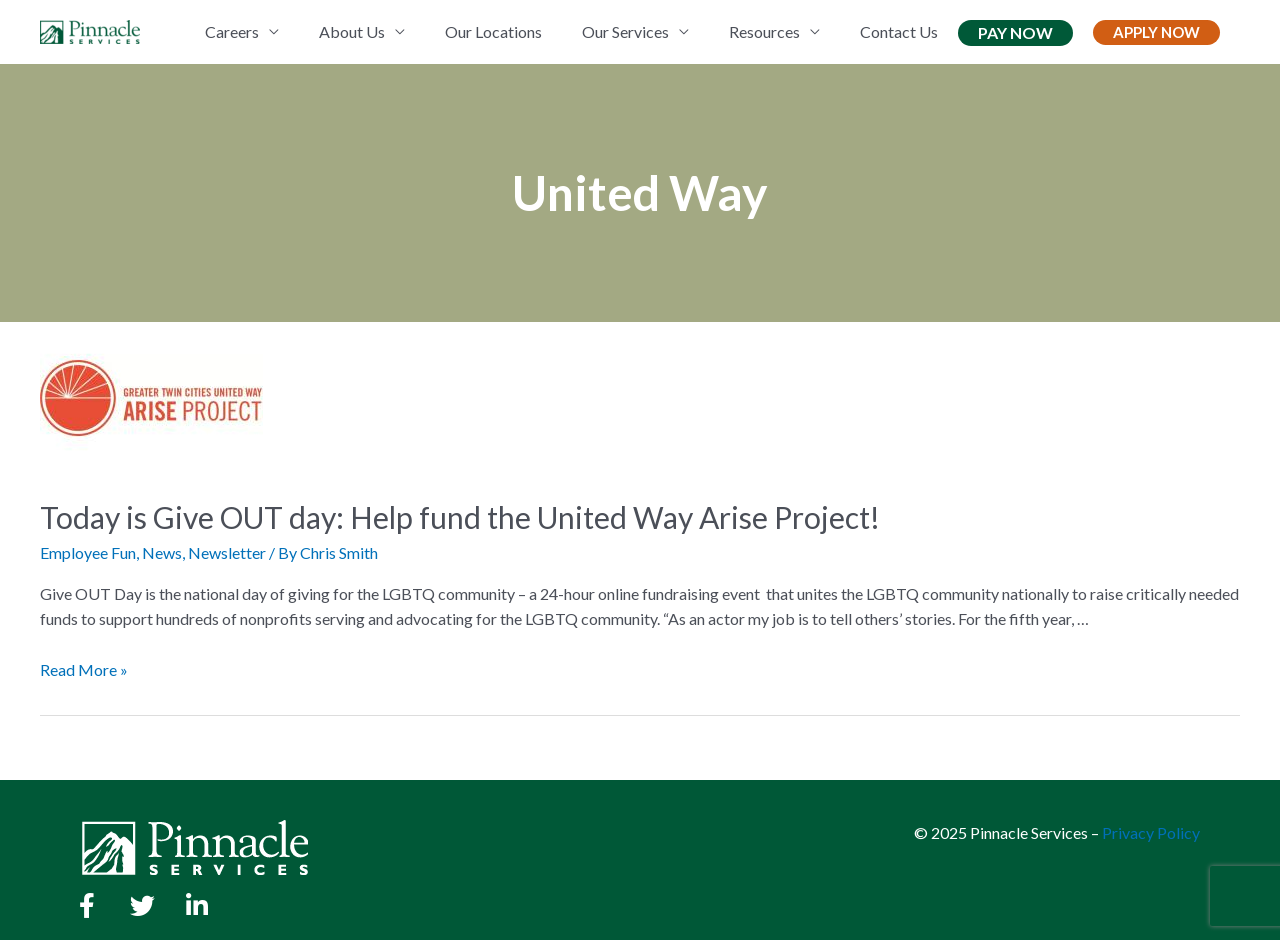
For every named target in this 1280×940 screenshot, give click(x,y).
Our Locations (493, 31)
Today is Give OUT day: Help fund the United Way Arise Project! (460, 517)
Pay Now (1015, 32)
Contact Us (899, 31)
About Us (352, 31)
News (162, 552)
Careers (232, 31)
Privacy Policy (1151, 832)
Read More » (84, 669)
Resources (764, 31)
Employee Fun (88, 552)
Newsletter (227, 552)
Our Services (625, 31)
